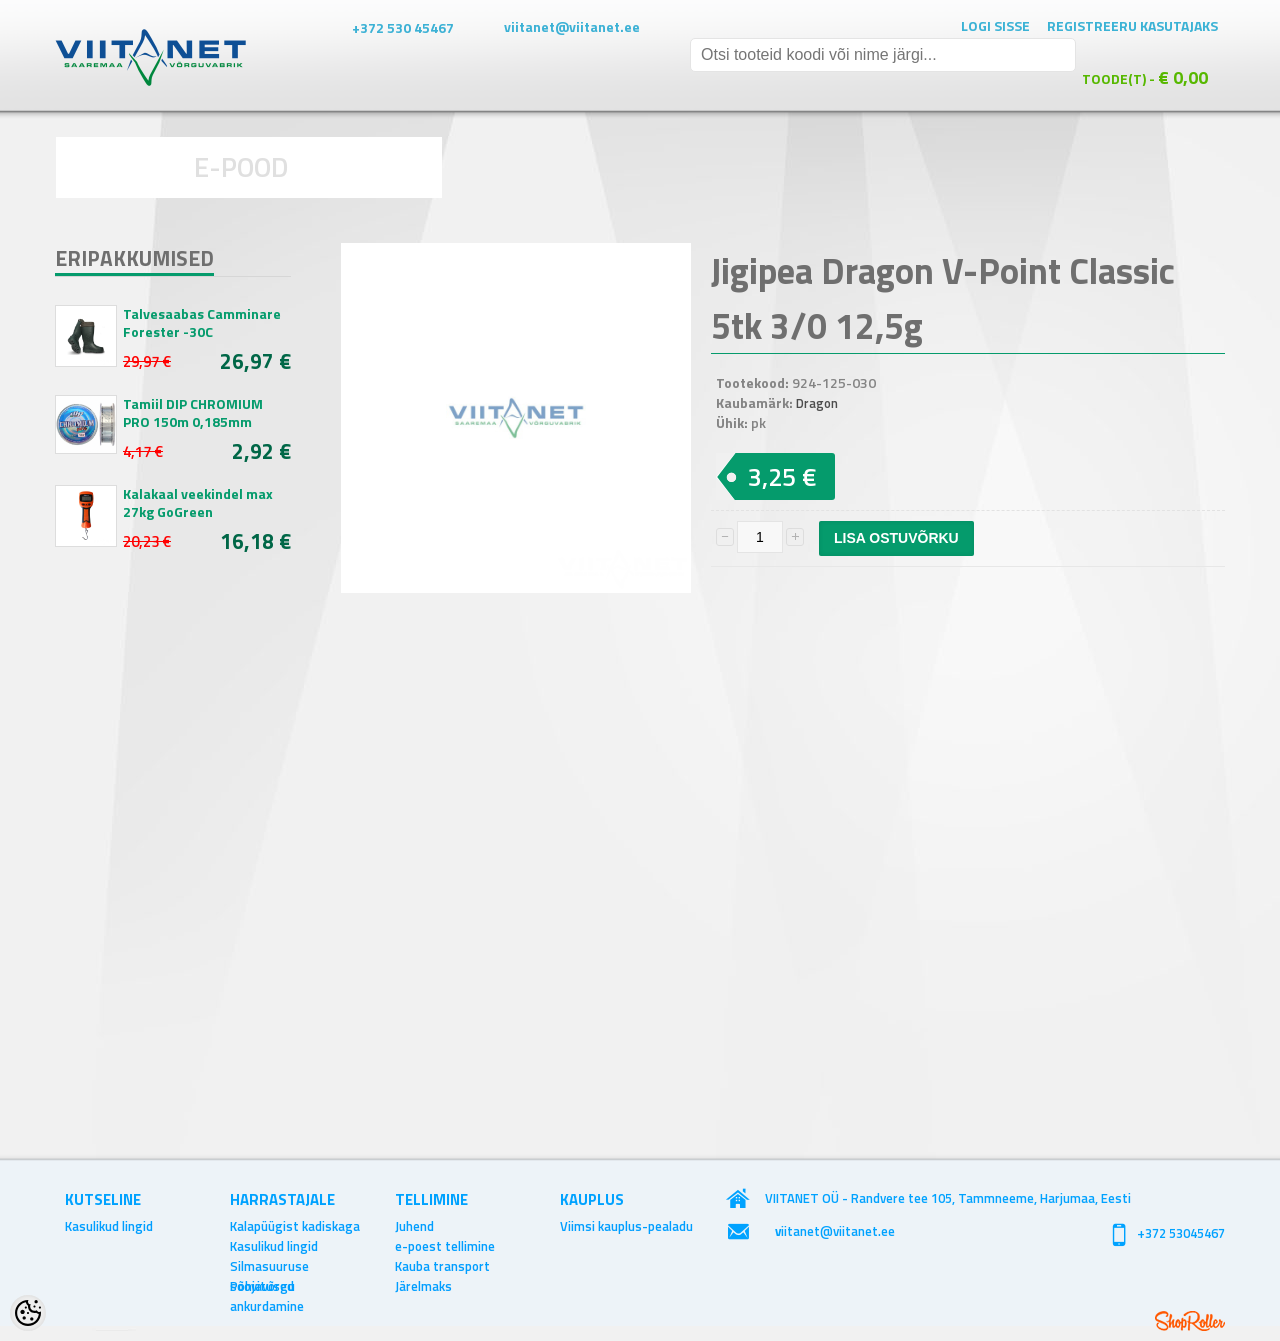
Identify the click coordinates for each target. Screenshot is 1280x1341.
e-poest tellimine (445, 1246)
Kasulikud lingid (109, 1226)
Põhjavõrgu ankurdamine (267, 1286)
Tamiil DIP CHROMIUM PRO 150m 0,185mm (193, 413)
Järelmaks (423, 1286)
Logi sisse (995, 25)
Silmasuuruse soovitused (269, 1266)
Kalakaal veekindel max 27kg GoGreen (198, 503)
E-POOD (241, 166)
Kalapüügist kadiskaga (295, 1226)
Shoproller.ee (1190, 1321)
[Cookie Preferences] (28, 1313)
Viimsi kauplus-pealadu (626, 1226)
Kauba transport (442, 1266)
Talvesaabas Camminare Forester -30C (202, 323)
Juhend (414, 1226)
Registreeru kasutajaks (1132, 25)
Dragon (817, 403)
